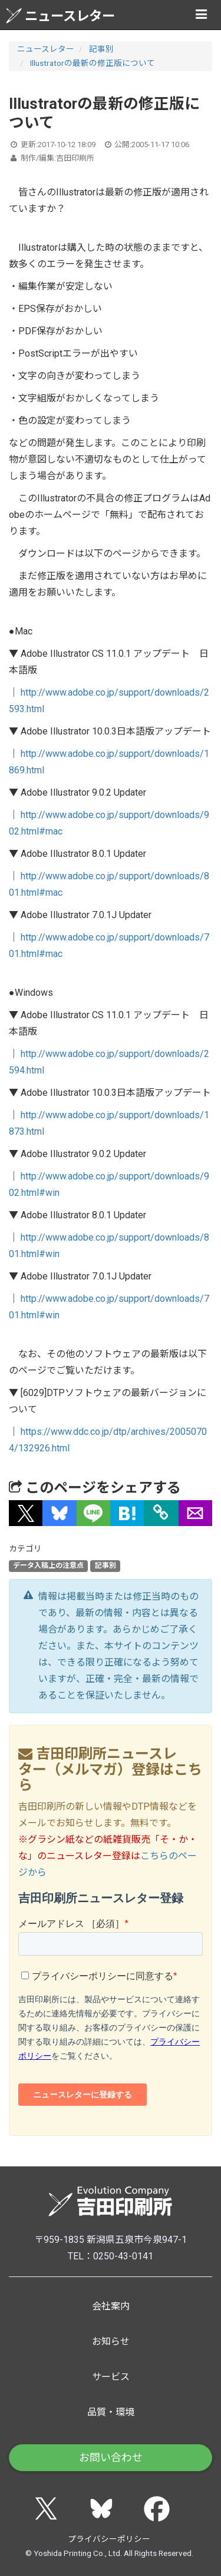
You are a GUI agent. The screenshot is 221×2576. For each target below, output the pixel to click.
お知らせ (111, 2341)
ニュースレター (60, 16)
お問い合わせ (111, 2457)
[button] (25, 1513)
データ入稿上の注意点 (48, 1565)
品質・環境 (110, 2412)
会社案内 (111, 2306)
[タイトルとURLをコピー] (161, 1513)
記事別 (101, 49)
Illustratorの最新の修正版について (92, 63)
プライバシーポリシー (109, 2539)
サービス (111, 2376)
